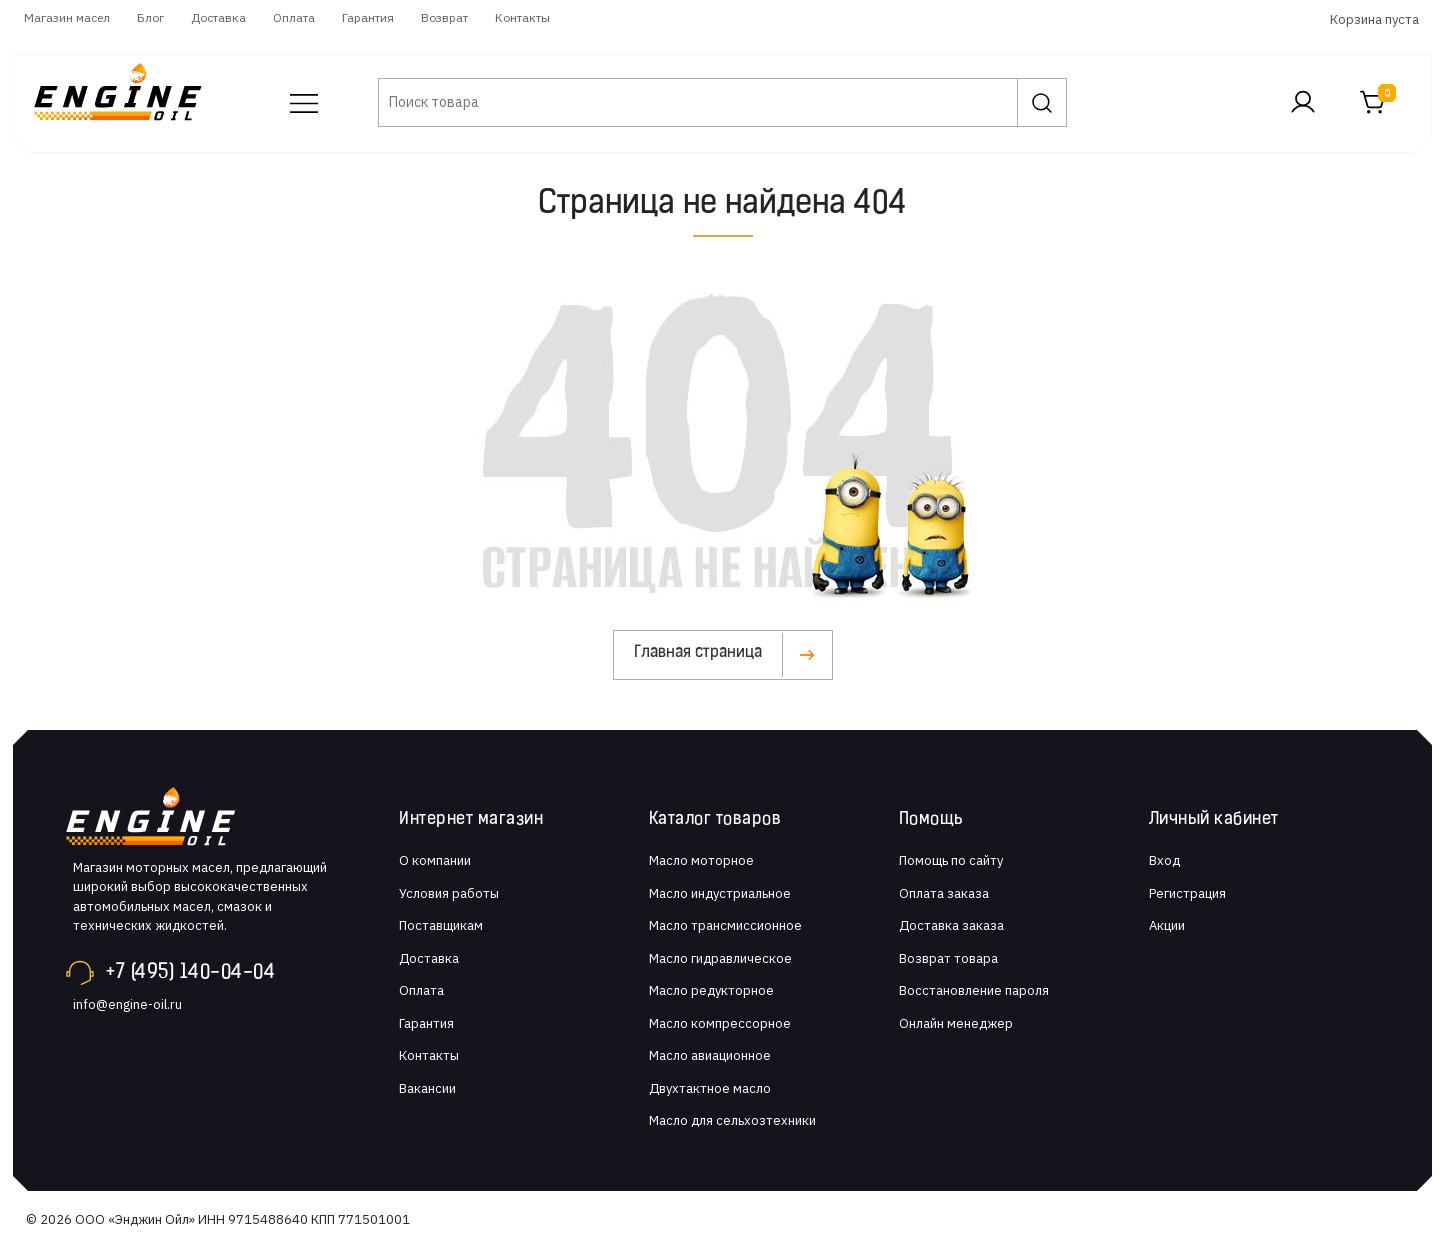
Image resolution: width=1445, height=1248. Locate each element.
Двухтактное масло (710, 1088)
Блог (150, 17)
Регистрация (1187, 893)
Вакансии (427, 1088)
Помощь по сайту (951, 860)
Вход (1164, 860)
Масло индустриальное (720, 893)
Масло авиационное (710, 1055)
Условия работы (449, 893)
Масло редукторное (711, 990)
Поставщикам (441, 925)
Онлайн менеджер (956, 1023)
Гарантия (368, 17)
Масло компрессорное (720, 1023)
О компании (435, 860)
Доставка (218, 17)
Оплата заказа (944, 893)
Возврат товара (948, 958)
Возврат (444, 17)
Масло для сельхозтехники (732, 1120)
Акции (1167, 925)
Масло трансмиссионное (725, 925)
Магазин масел (67, 17)
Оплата (294, 17)
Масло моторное (701, 860)
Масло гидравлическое (720, 958)
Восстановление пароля (974, 990)
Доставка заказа (951, 925)
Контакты (522, 17)
